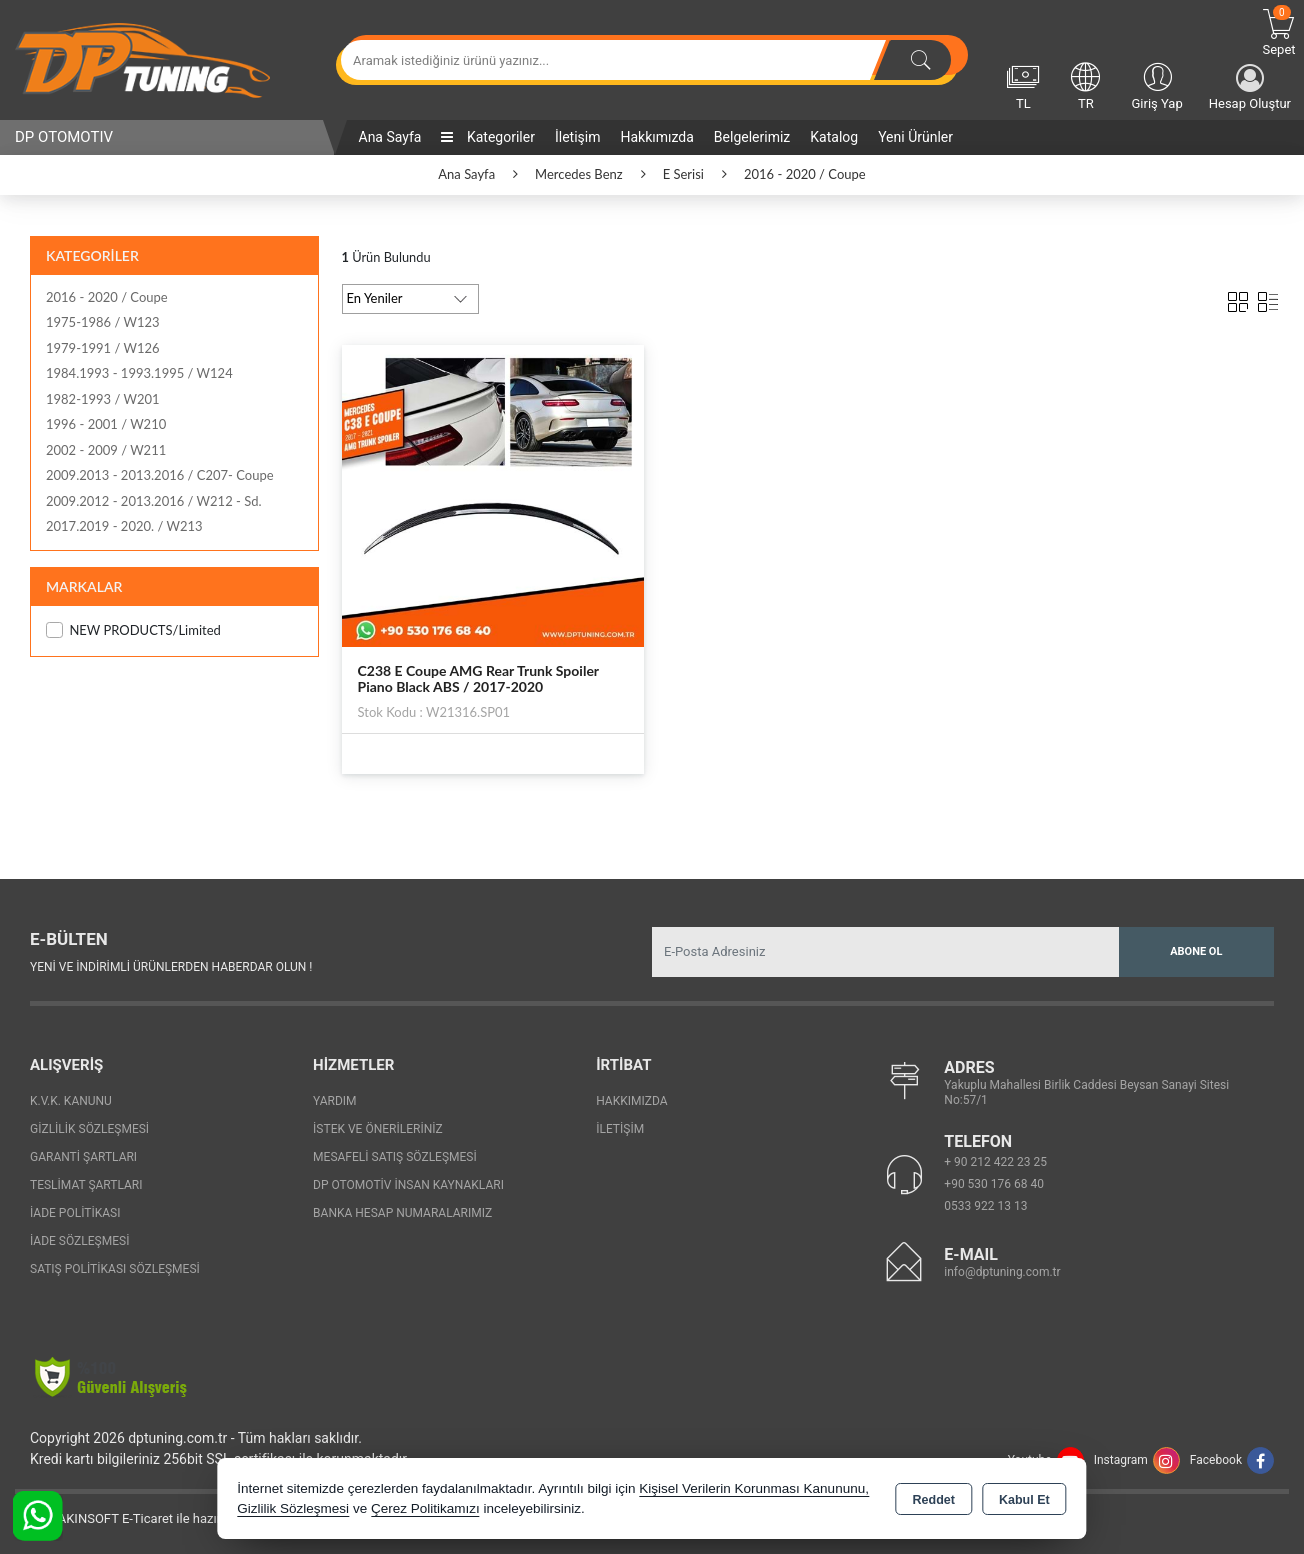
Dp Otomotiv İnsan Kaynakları (408, 1185)
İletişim (578, 137)
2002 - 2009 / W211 (106, 450)
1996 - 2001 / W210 (106, 424)
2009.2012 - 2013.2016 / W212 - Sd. (154, 501)
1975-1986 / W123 (103, 322)
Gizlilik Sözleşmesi (89, 1129)
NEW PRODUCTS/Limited (133, 630)
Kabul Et (1024, 1500)
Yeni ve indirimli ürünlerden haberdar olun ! (171, 967)
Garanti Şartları (83, 1157)
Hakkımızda (656, 137)
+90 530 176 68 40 (994, 1184)
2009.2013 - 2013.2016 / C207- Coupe (160, 475)
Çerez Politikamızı (425, 1508)
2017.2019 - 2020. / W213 (124, 526)
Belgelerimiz (752, 137)
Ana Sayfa (390, 137)
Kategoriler (487, 137)
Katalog (834, 137)
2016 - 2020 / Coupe (107, 297)
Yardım (335, 1101)
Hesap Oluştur (1250, 87)
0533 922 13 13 (985, 1206)
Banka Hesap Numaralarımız (402, 1213)
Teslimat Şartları (86, 1185)
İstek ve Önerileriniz (378, 1129)
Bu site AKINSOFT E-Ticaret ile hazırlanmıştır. (144, 1518)
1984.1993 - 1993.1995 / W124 (139, 373)
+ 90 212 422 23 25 (995, 1162)
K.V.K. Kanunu (71, 1101)
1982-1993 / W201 (103, 399)
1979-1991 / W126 (103, 348)
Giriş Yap (1156, 85)
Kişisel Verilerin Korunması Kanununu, (754, 1488)
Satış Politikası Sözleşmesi (115, 1269)
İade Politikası (75, 1213)
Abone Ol (1196, 951)
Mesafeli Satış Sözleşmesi (395, 1157)
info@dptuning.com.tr (1002, 1272)
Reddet (934, 1500)
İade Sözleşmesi (79, 1241)
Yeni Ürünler (915, 137)
